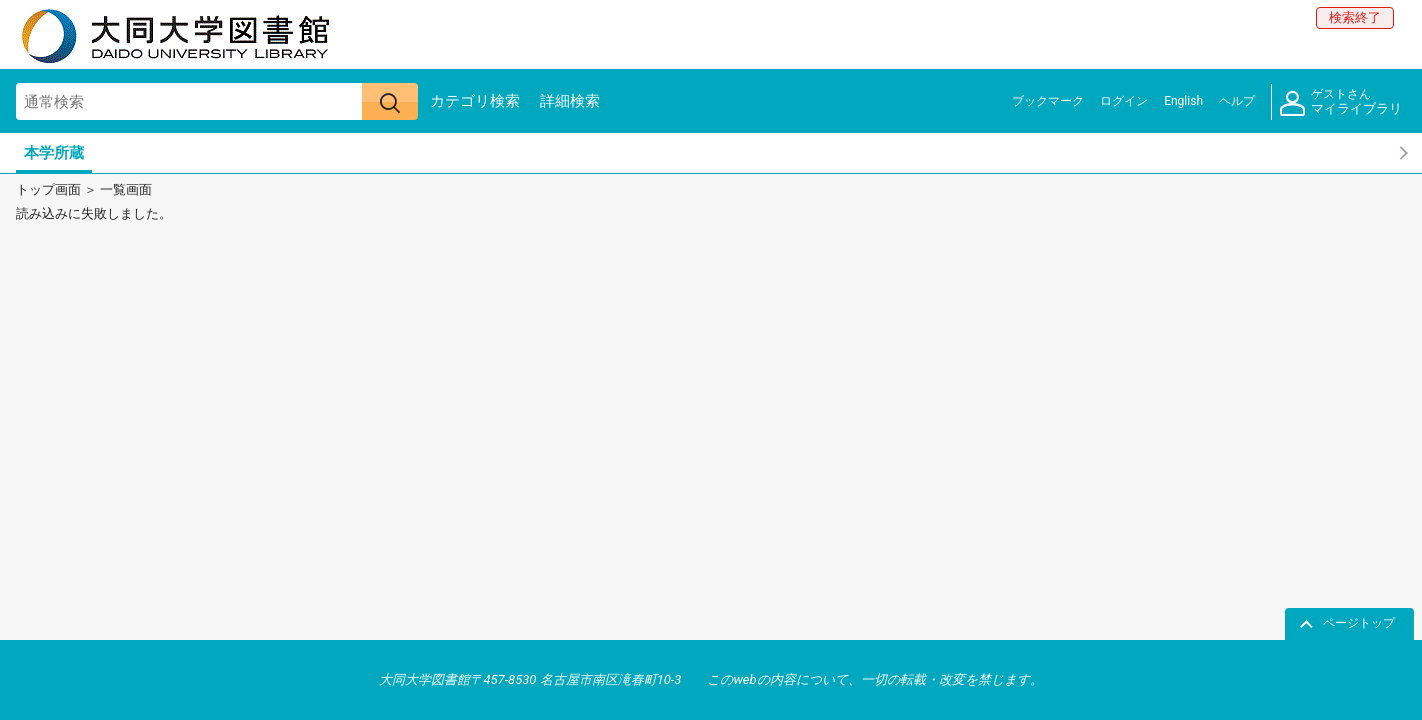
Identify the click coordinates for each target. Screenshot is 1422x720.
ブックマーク (1048, 101)
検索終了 (1355, 17)
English (1183, 101)
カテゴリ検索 (475, 101)
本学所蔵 (54, 153)
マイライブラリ (1341, 102)
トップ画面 (48, 189)
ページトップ (1359, 623)
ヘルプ (1237, 101)
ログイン (1124, 101)
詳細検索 (570, 101)
